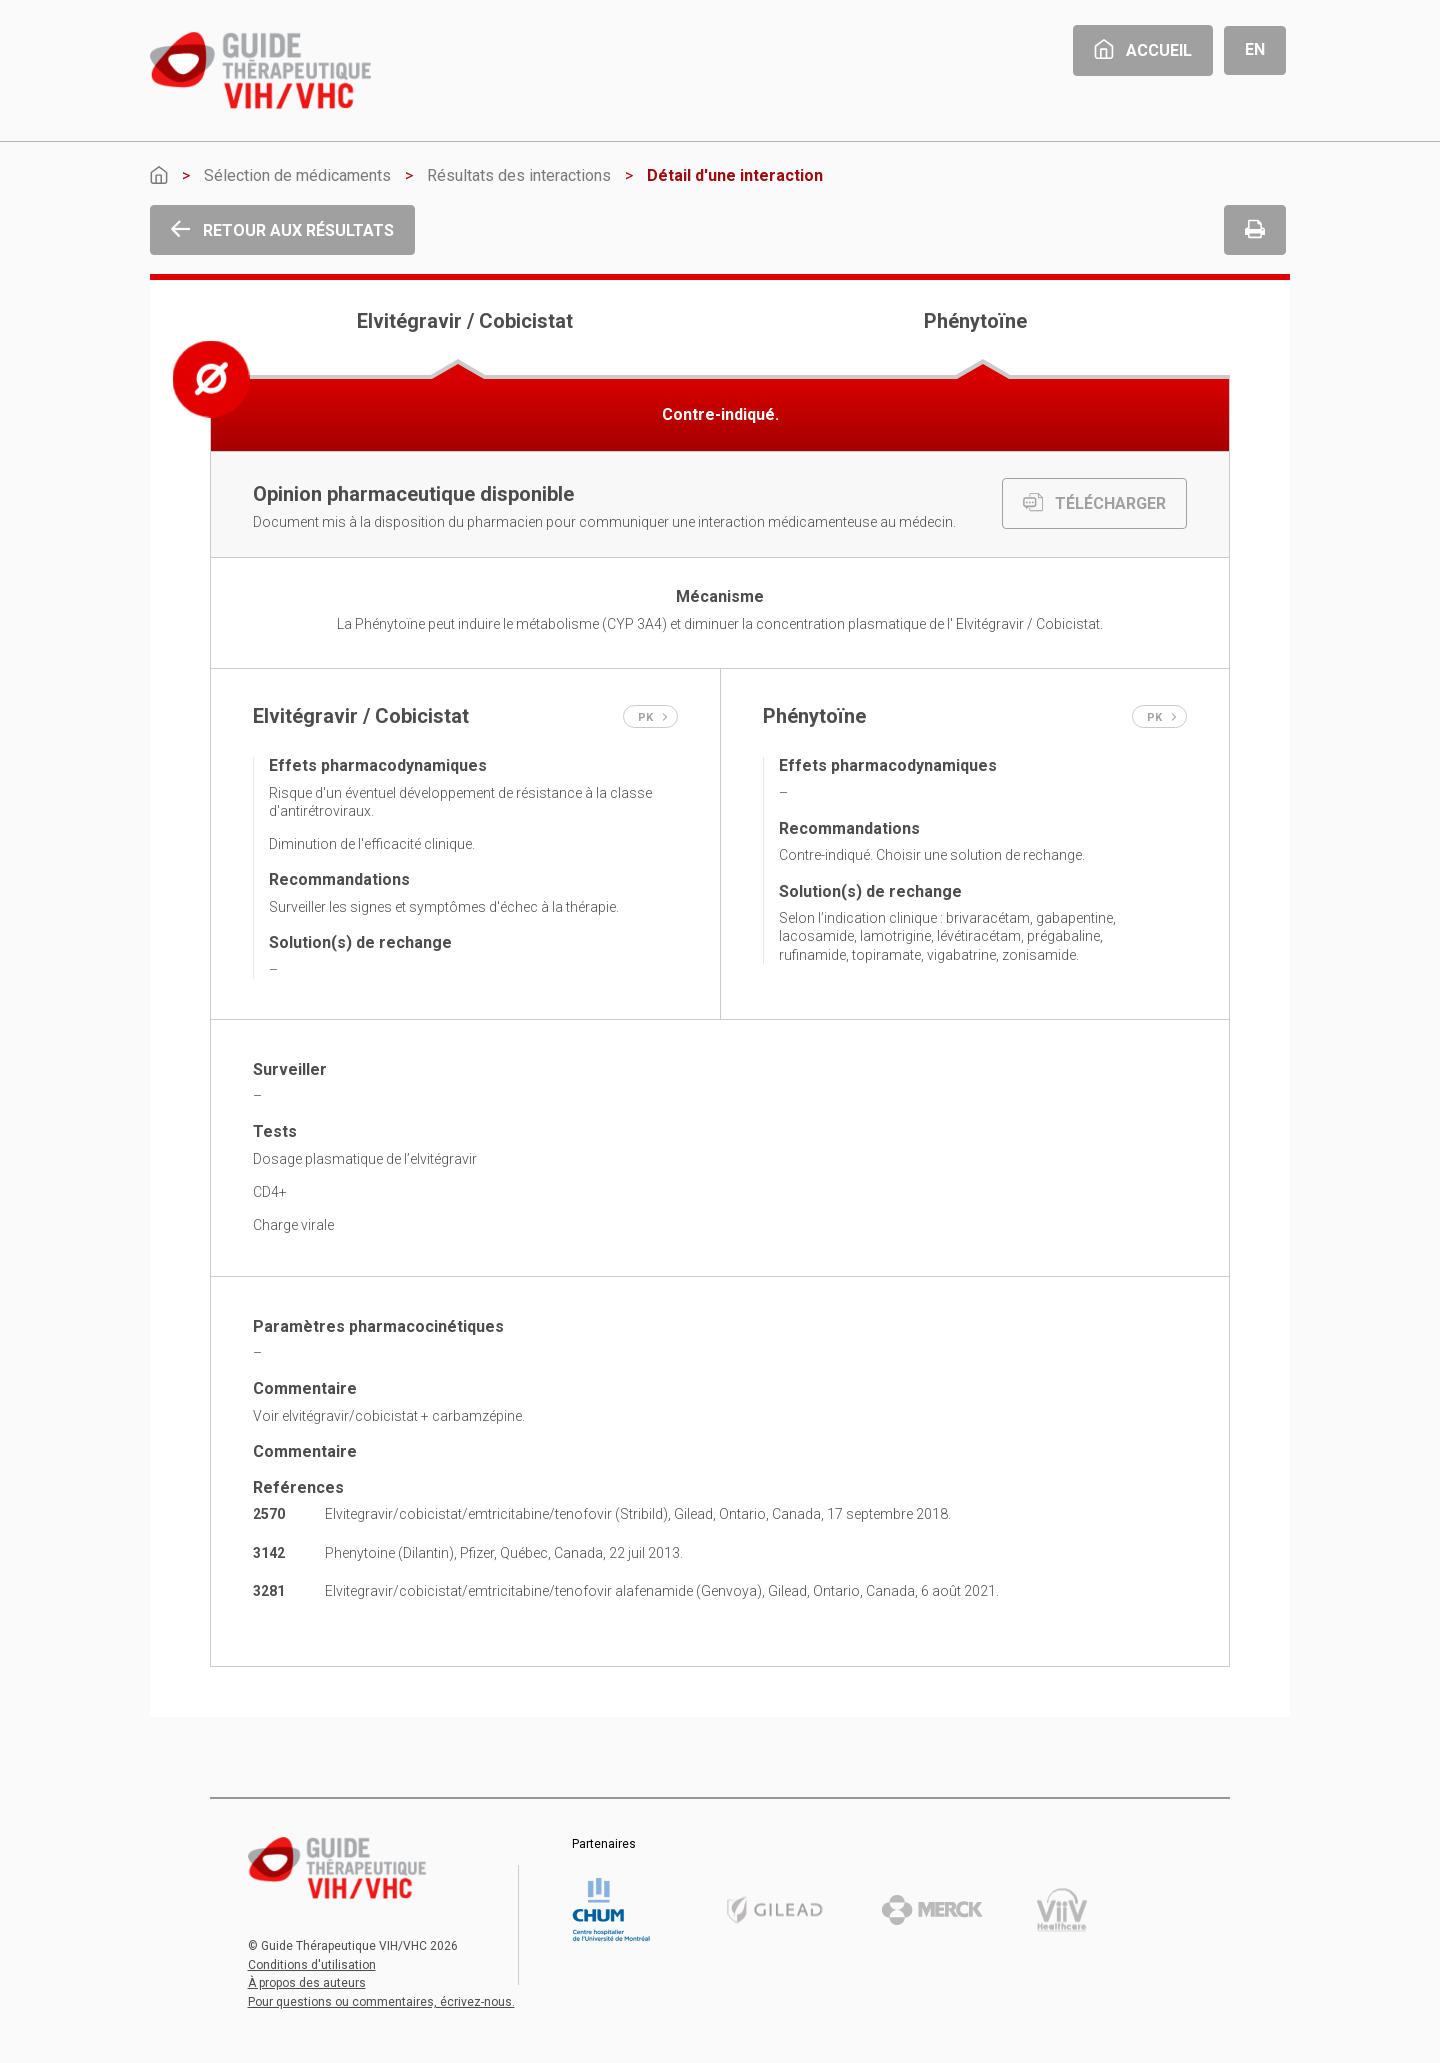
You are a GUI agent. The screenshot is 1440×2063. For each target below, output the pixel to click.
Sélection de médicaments (297, 175)
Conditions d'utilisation (312, 1965)
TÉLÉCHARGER (1094, 503)
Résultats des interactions (519, 175)
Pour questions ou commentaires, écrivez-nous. (381, 2002)
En (1255, 49)
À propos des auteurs (307, 1983)
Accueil (1143, 50)
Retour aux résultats (282, 230)
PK (653, 717)
